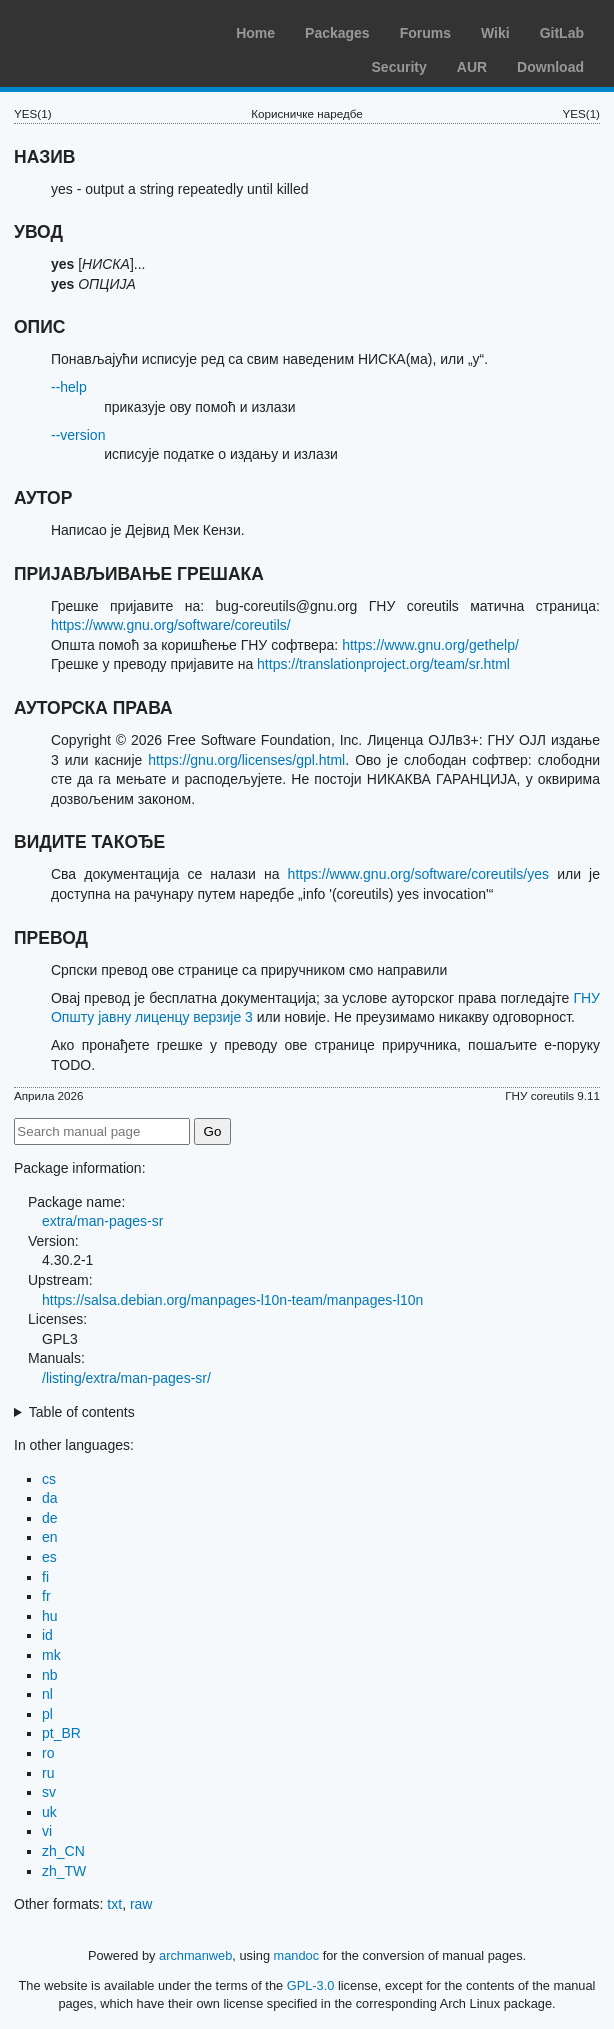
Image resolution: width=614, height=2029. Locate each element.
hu (50, 1616)
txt (114, 1904)
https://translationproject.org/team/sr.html (383, 664)
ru (48, 1773)
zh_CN (63, 1851)
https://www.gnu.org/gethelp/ (430, 645)
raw (141, 1904)
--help (69, 387)
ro (48, 1753)
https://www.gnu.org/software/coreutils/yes (418, 874)
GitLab (562, 33)
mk (51, 1655)
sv (49, 1792)
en (50, 1537)
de (50, 1518)
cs (49, 1479)
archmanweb (195, 1955)
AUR (472, 67)
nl (47, 1694)
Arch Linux (110, 30)
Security (399, 67)
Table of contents (82, 1412)
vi (47, 1831)
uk (49, 1812)
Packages (337, 33)
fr (46, 1596)
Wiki (495, 33)
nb (50, 1675)
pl (47, 1714)
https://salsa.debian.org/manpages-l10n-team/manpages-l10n (232, 1300)
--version (78, 435)
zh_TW (64, 1871)
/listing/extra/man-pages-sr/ (126, 1378)
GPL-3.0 (311, 1985)
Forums (425, 33)
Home (255, 33)
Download (550, 67)
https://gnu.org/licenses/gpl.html (246, 760)
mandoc (297, 1955)
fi (45, 1577)
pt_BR (61, 1733)
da (50, 1498)
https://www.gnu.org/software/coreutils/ (171, 625)
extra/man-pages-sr (102, 1221)
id (47, 1635)
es (49, 1557)
